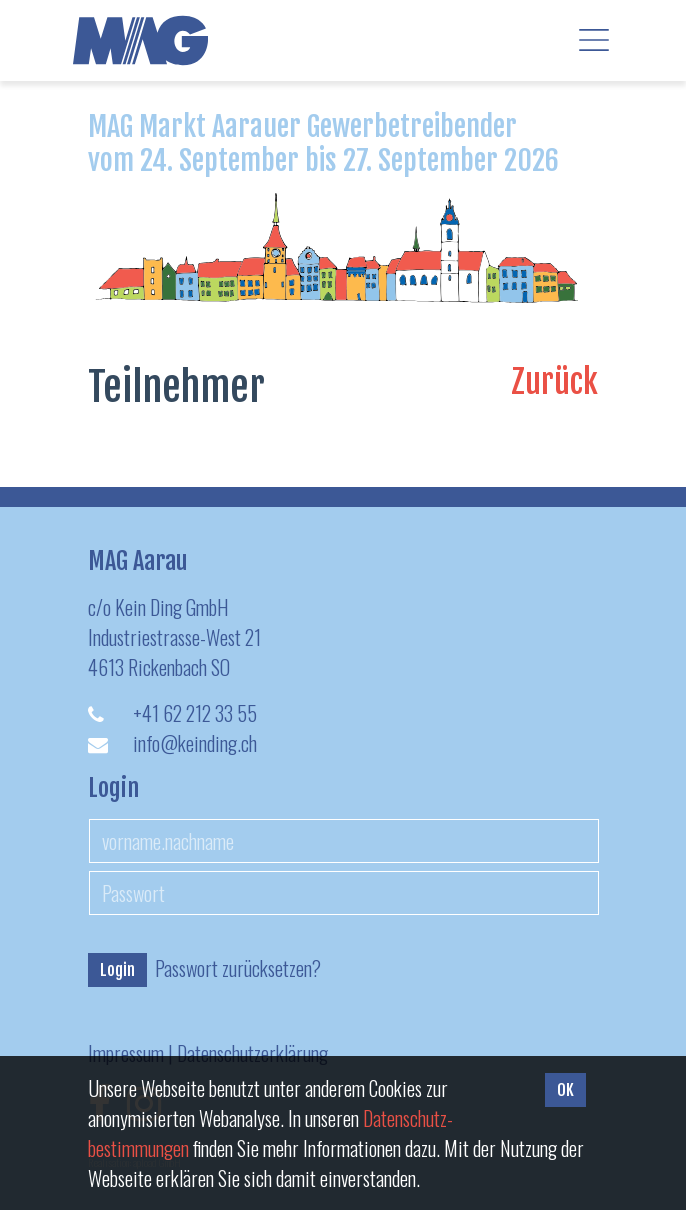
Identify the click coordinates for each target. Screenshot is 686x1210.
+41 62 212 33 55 (195, 713)
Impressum (126, 1053)
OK (565, 1090)
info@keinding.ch (195, 743)
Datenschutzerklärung (252, 1053)
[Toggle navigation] (594, 40)
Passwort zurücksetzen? (238, 968)
